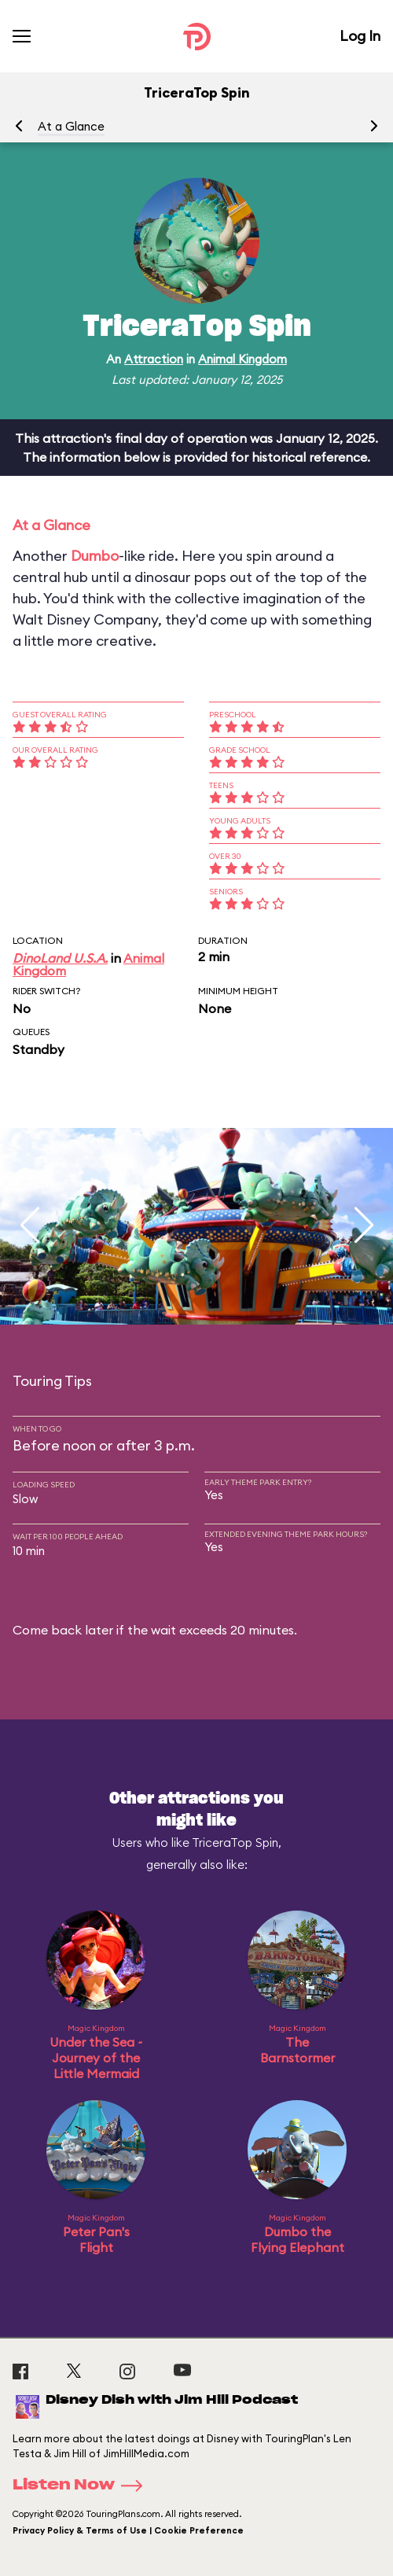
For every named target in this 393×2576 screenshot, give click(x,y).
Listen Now (82, 2485)
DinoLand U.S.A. (60, 958)
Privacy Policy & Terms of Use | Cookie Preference (128, 2530)
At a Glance (71, 126)
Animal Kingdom (242, 359)
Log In (360, 36)
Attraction (153, 359)
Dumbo (95, 556)
